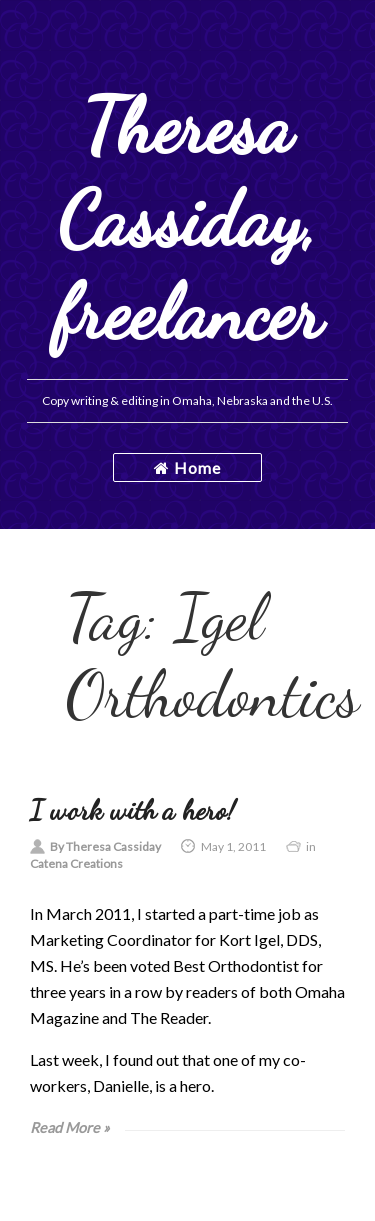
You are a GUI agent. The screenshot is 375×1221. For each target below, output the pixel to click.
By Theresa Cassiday (105, 846)
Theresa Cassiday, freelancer (188, 219)
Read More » (70, 1127)
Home (187, 467)
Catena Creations (76, 863)
